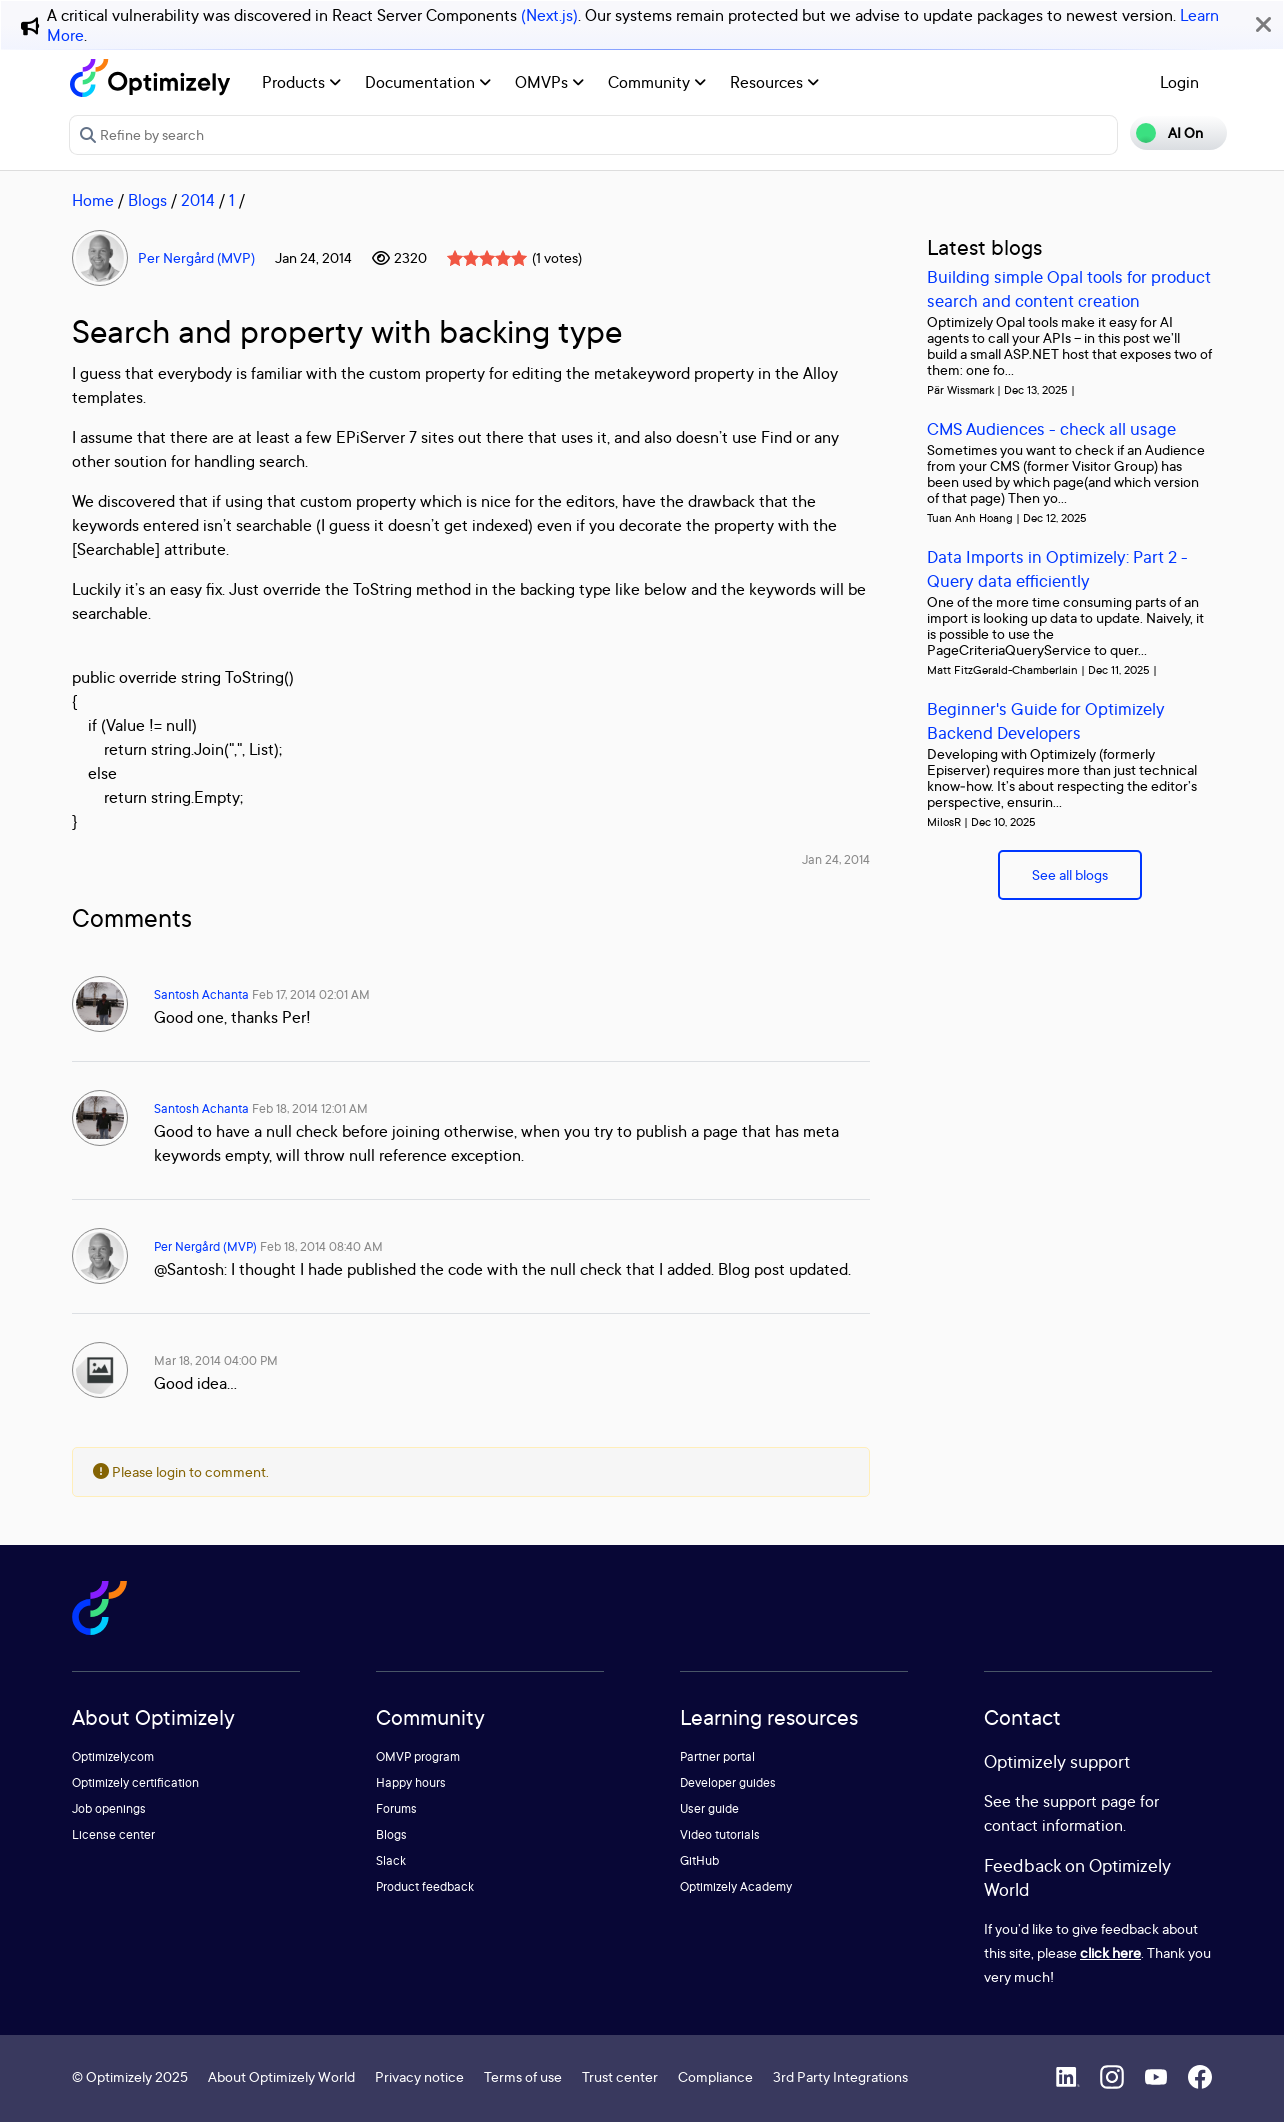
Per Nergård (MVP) (196, 257)
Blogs (147, 200)
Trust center (620, 2076)
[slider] (487, 258)
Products (301, 82)
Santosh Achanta (201, 994)
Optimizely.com (113, 1756)
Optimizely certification (135, 1782)
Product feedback (425, 1886)
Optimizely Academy (736, 1886)
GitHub (699, 1860)
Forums (396, 1808)
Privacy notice (419, 2076)
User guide (709, 1808)
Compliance (715, 2076)
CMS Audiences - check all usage (1051, 428)
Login (1179, 82)
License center (113, 1834)
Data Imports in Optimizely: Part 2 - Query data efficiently (1057, 568)
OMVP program (418, 1756)
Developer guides (728, 1782)
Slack (391, 1860)
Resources (774, 82)
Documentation (428, 82)
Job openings (109, 1808)
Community (657, 82)
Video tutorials (720, 1834)
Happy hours (411, 1782)
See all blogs (1070, 874)
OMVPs (549, 82)
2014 (198, 200)
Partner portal (717, 1756)
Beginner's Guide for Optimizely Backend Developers (1046, 720)
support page (1089, 1801)
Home (93, 200)
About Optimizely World (281, 2076)
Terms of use (523, 2076)
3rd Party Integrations (840, 2076)
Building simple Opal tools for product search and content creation (1069, 288)
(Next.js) (549, 15)
